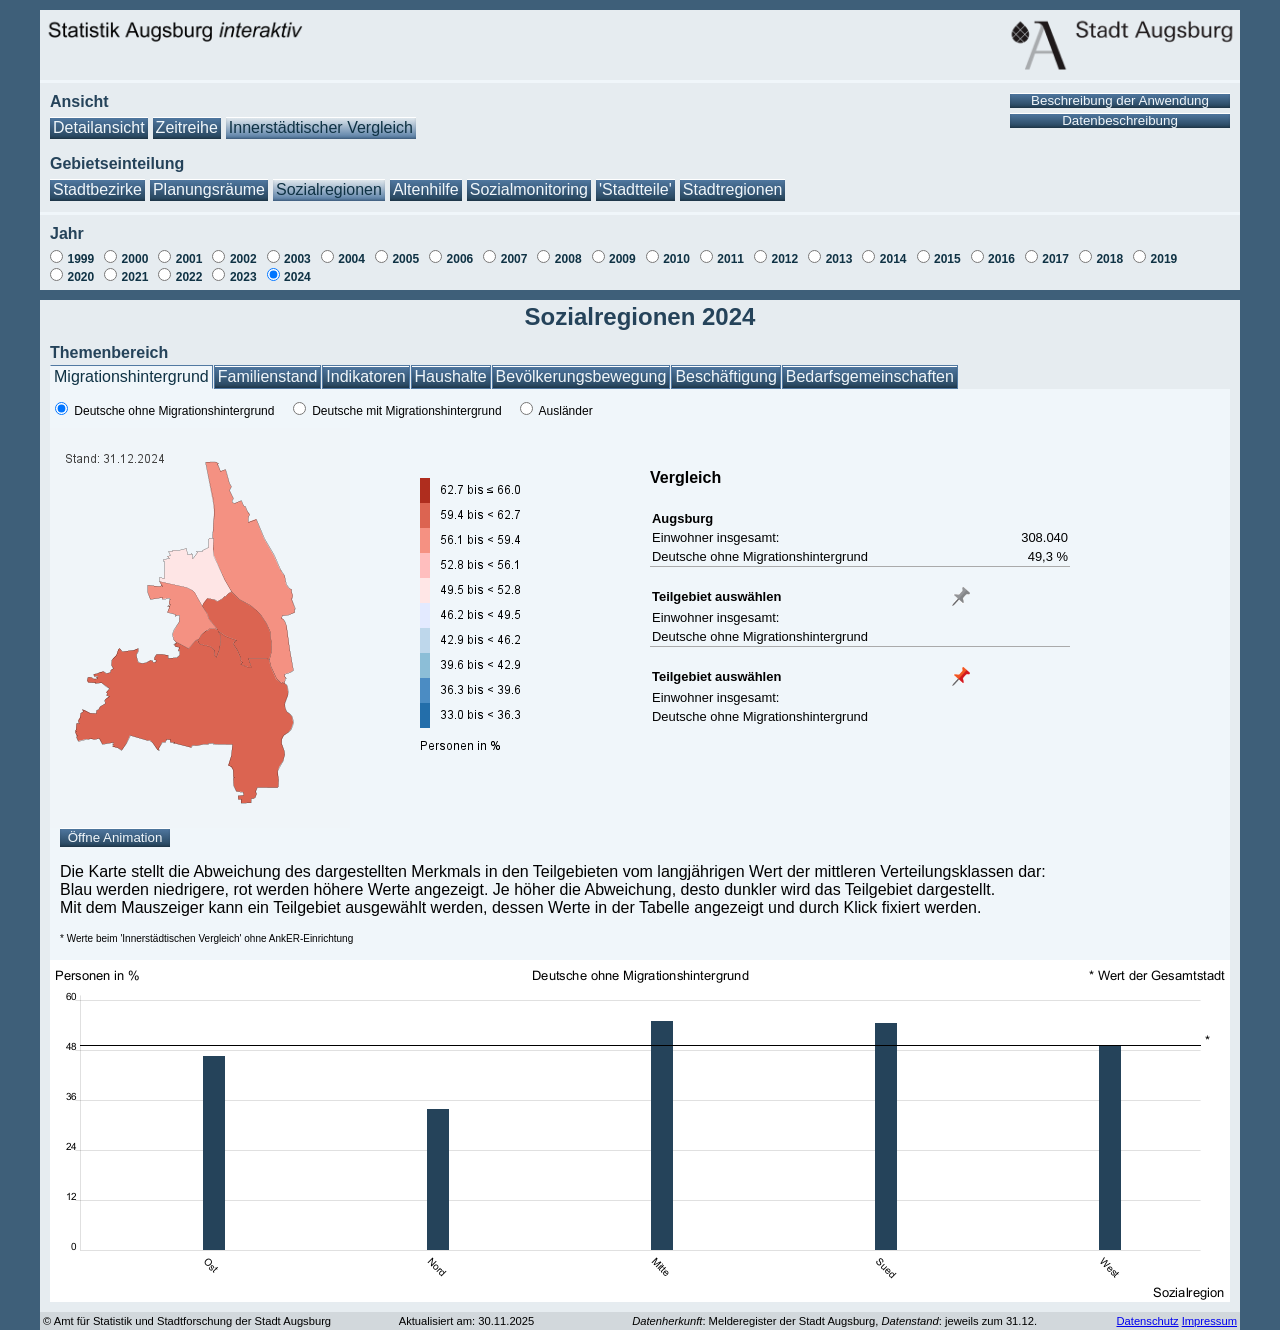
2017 (1055, 259)
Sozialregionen (329, 189)
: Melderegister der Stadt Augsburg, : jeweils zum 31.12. (834, 1321)
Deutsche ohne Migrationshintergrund (174, 411)
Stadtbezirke (97, 189)
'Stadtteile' (635, 189)
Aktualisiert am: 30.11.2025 (467, 1321)
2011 (730, 259)
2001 (189, 259)
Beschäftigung (725, 376)
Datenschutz (1147, 1321)
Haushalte (451, 376)
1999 (80, 259)
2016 (1001, 259)
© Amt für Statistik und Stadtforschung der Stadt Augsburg (187, 1321)
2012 (784, 259)
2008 (568, 259)
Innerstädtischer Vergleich (321, 127)
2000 (135, 259)
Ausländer (566, 411)
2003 (297, 259)
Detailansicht (99, 127)
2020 (80, 277)
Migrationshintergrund (131, 376)
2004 (351, 259)
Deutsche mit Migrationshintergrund (406, 411)
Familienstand (268, 376)
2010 (676, 259)
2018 (1109, 259)
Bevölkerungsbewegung (581, 376)
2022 (189, 277)
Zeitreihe (187, 127)
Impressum (1209, 1321)
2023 (243, 277)
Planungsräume (209, 189)
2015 (947, 259)
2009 (622, 259)
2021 (135, 277)
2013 (839, 259)
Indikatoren (365, 376)
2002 (243, 259)
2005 (405, 259)
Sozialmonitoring (529, 189)
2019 (1164, 259)
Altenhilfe (426, 189)
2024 (297, 277)
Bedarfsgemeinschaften (870, 376)
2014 (893, 259)
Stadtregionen (733, 189)
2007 (514, 259)
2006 (460, 259)
